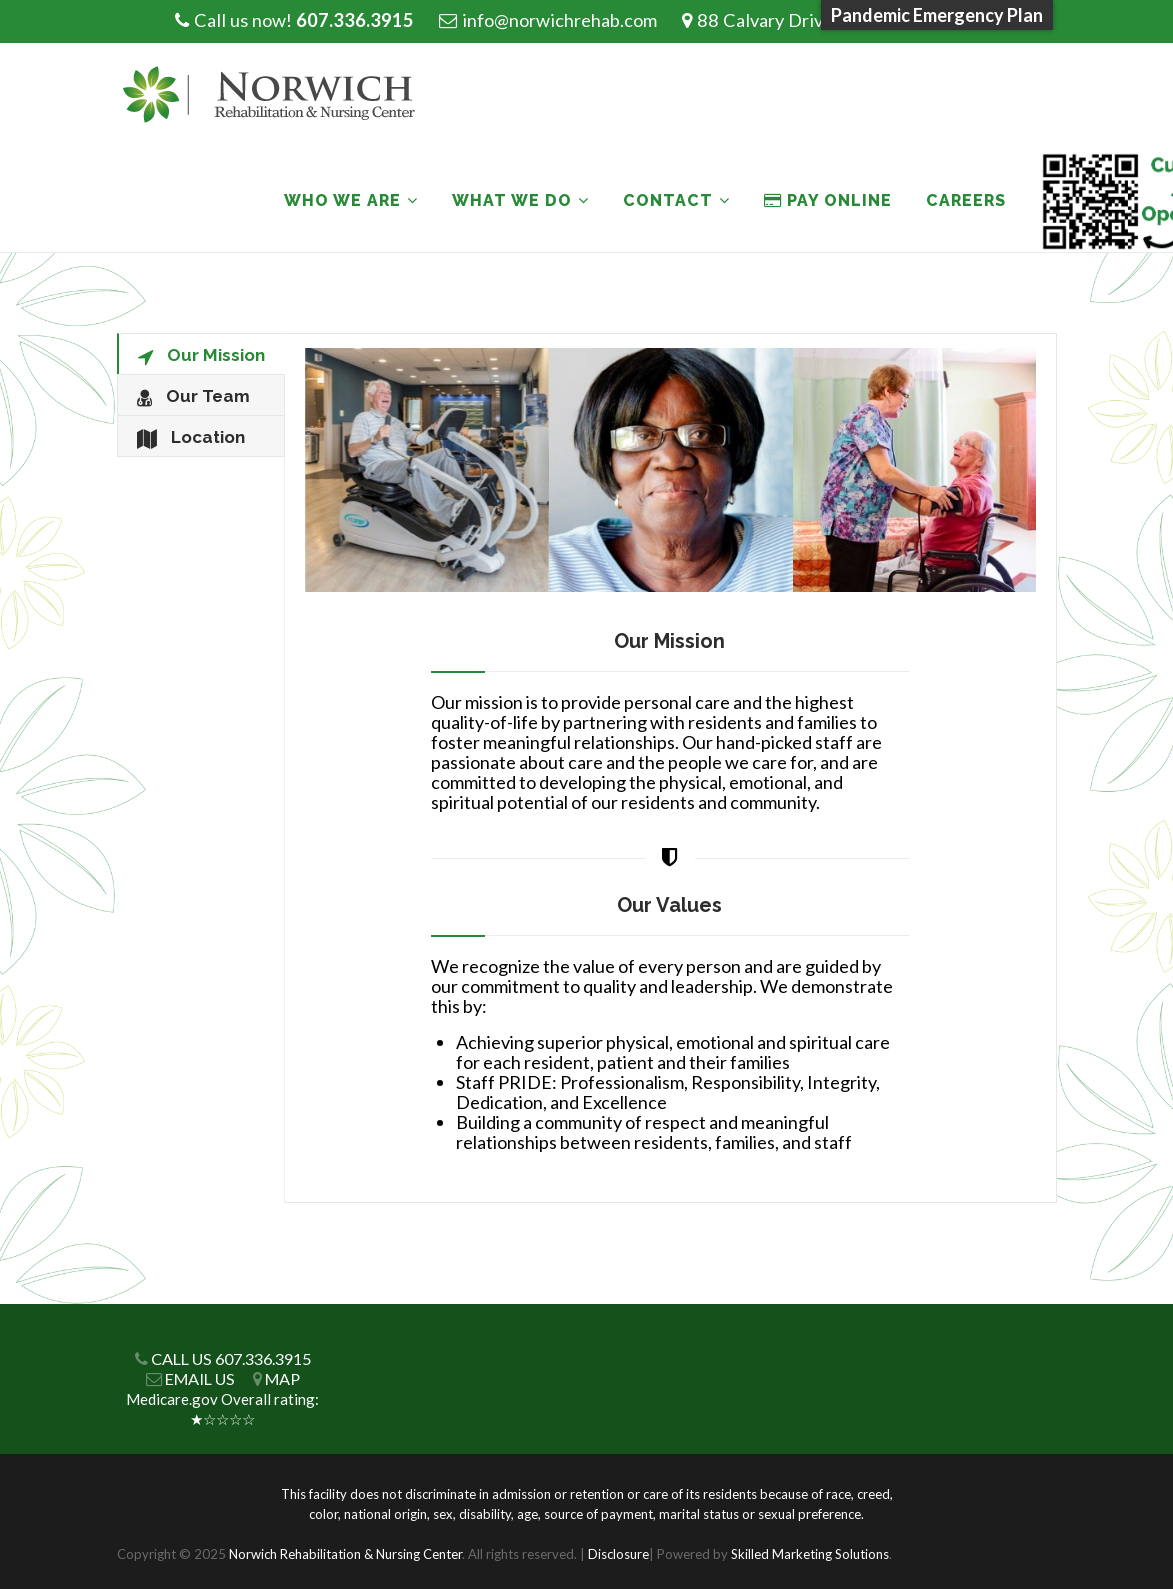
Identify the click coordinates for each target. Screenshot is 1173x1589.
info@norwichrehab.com (559, 20)
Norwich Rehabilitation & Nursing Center (345, 1554)
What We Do (512, 200)
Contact (668, 200)
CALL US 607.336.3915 (231, 1358)
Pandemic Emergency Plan (937, 15)
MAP (282, 1378)
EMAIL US (200, 1378)
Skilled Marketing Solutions (810, 1554)
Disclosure (618, 1554)
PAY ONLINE (828, 200)
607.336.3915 (355, 20)
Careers (966, 200)
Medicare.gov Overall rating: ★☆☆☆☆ (222, 1409)
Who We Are (342, 200)
